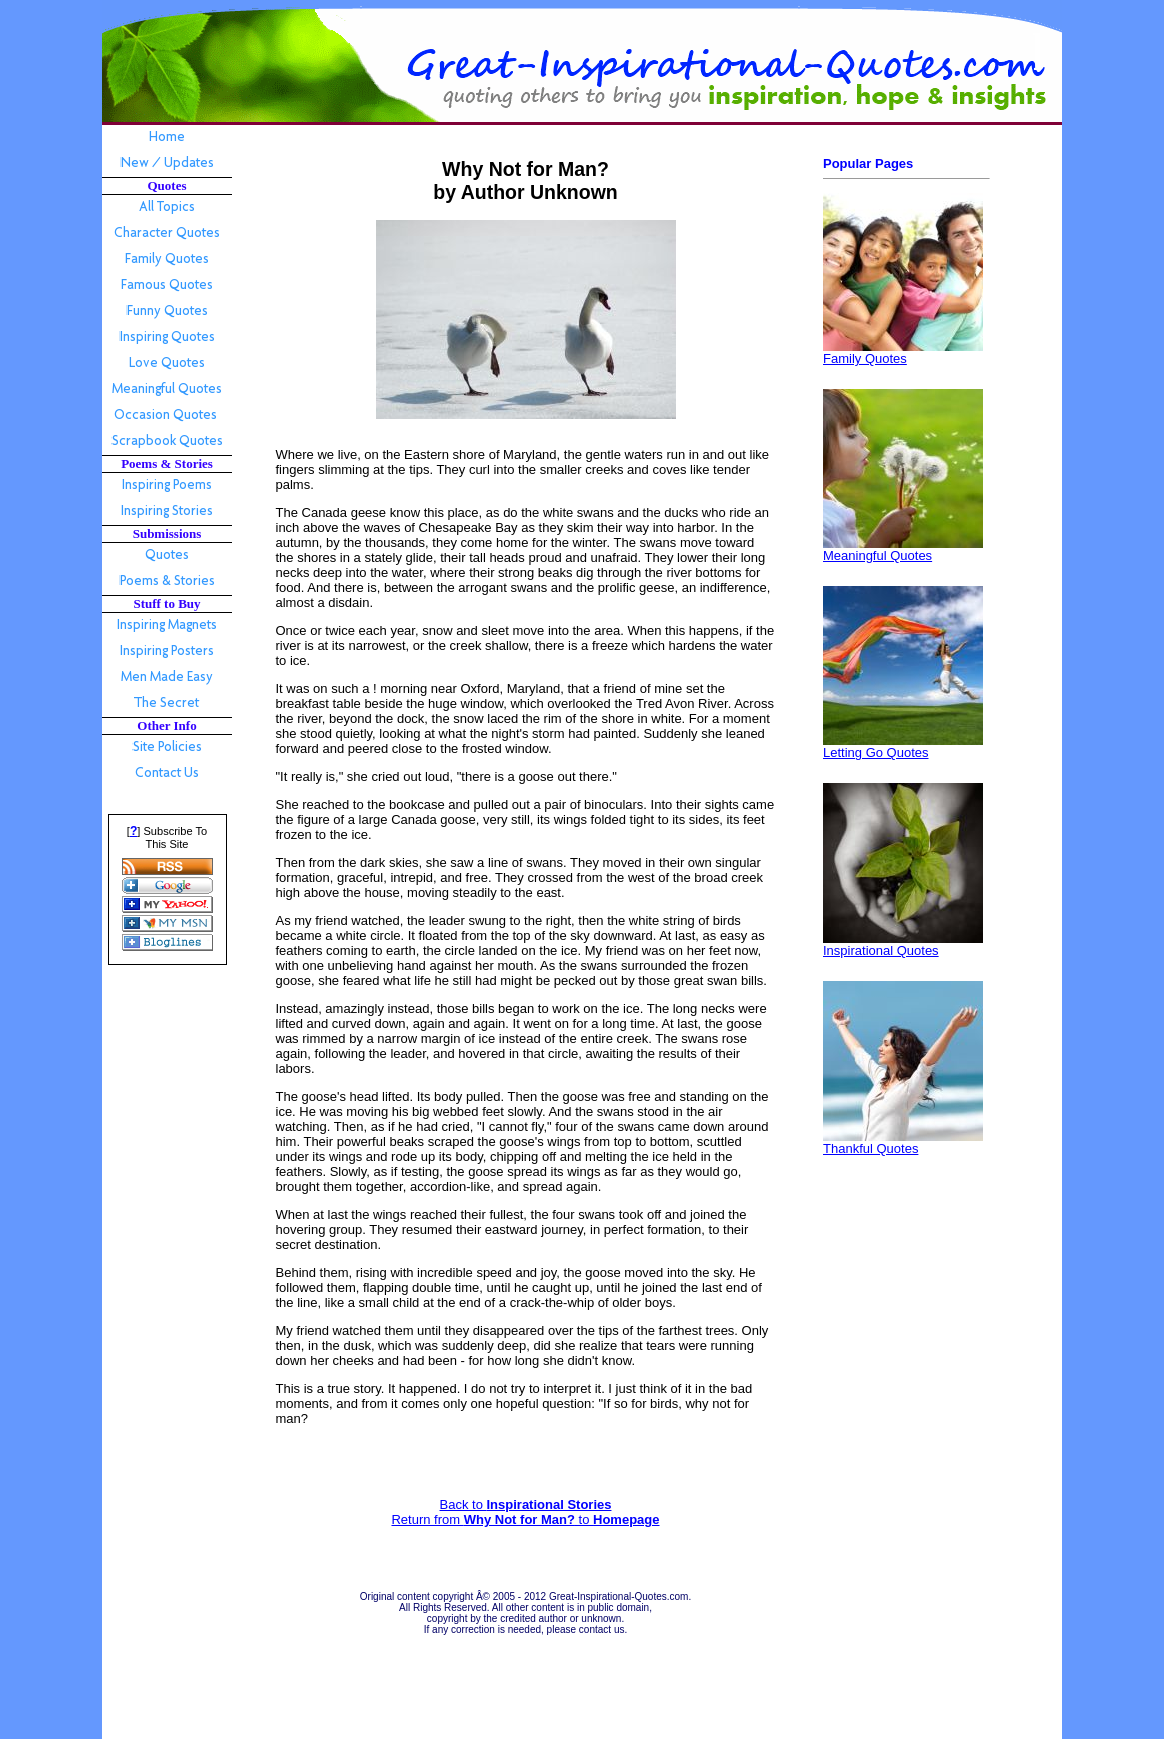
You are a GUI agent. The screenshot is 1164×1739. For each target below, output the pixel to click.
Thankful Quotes (870, 1148)
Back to (526, 1504)
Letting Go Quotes (876, 752)
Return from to (525, 1519)
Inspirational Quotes (881, 950)
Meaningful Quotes (877, 555)
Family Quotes (865, 358)
